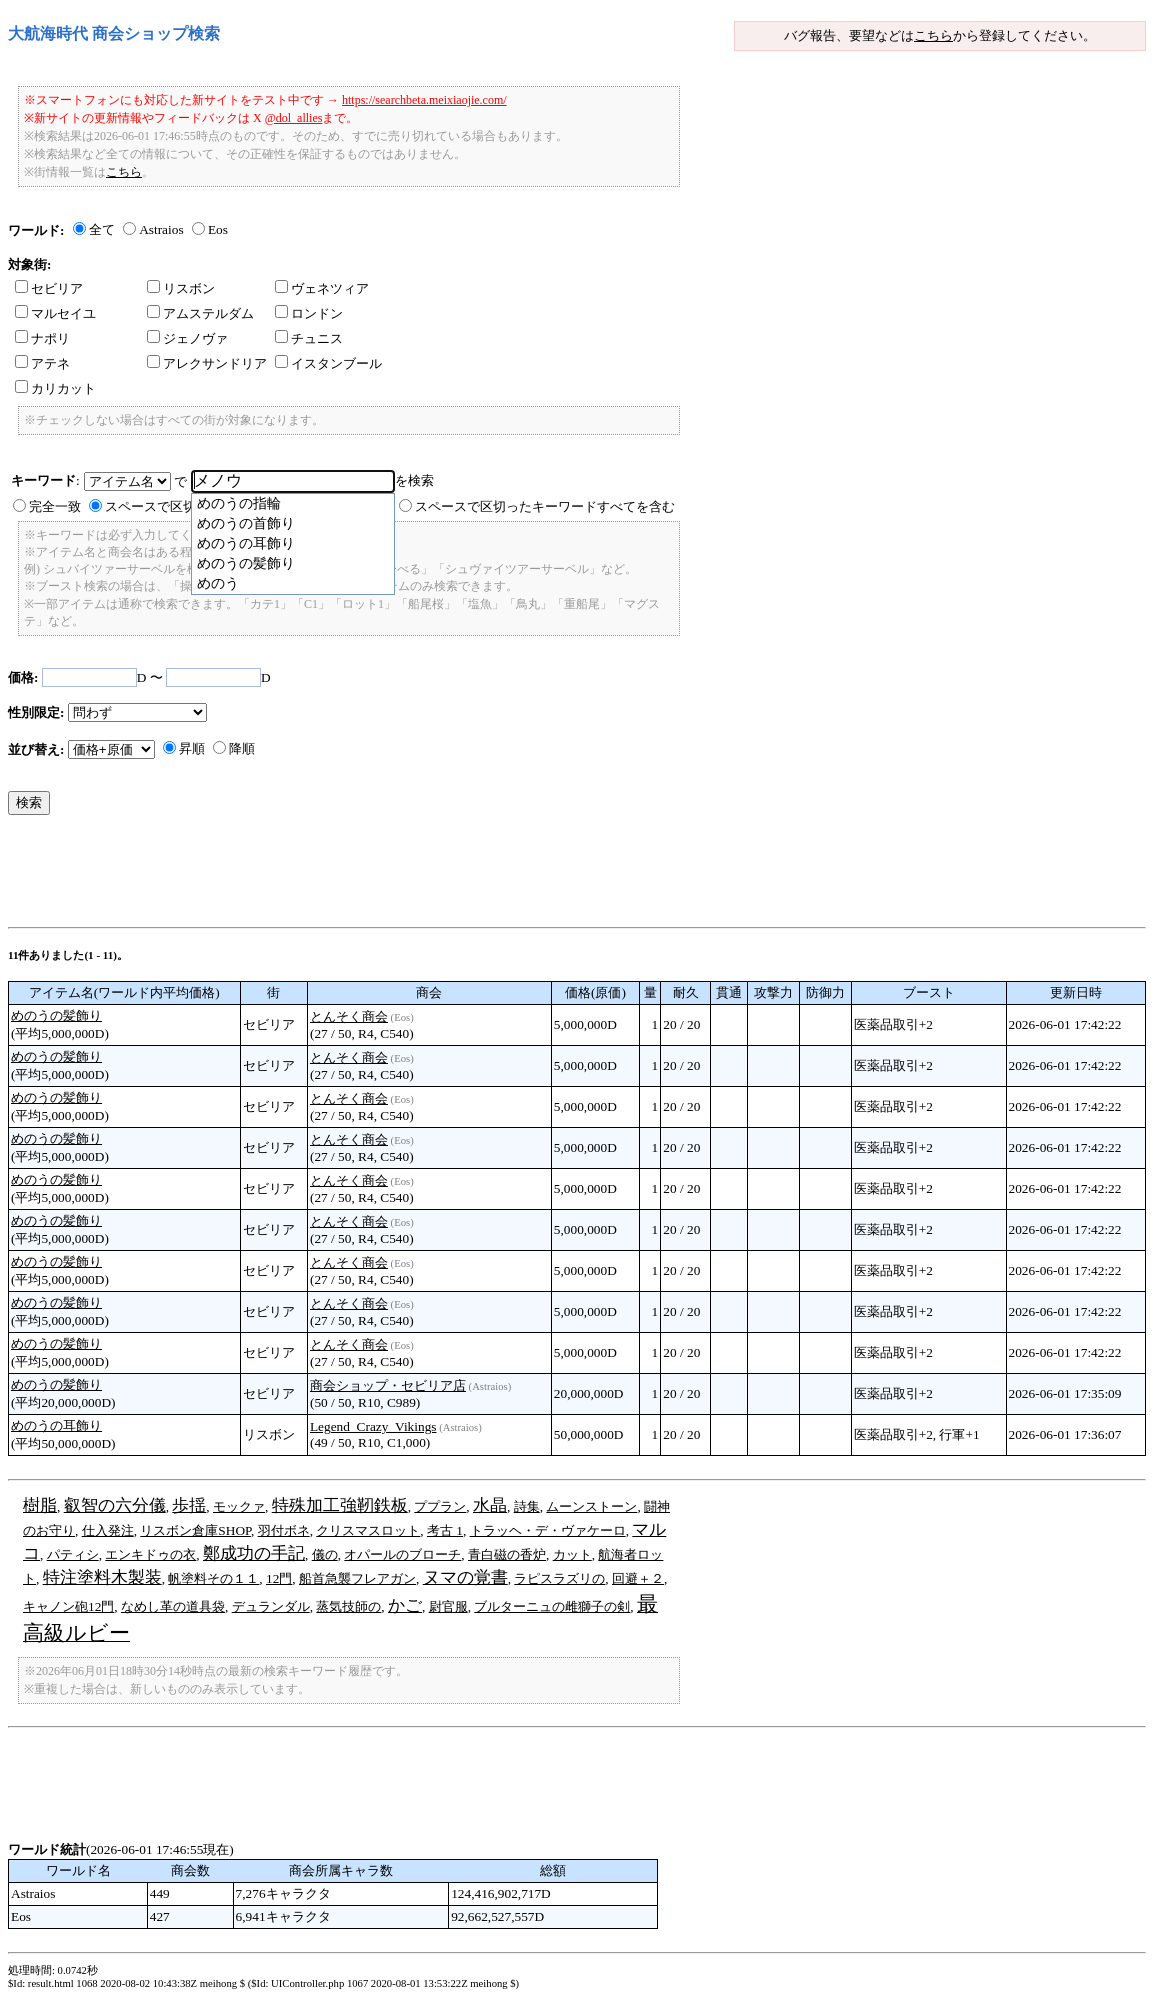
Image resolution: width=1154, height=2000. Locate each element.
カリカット (55, 388)
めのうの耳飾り (56, 1425)
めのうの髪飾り (56, 1015)
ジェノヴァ (187, 338)
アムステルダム (200, 313)
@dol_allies (294, 118)
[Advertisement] (372, 876)
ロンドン (309, 313)
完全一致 (55, 506)
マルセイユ (55, 313)
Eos (218, 229)
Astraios (161, 229)
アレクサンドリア (207, 363)
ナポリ (42, 338)
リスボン (181, 288)
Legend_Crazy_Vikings (373, 1426)
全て (102, 229)
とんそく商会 (349, 1016)
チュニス (309, 338)
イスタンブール (328, 363)
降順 (242, 748)
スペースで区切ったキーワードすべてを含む (545, 506)
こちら (933, 35)
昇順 (192, 748)
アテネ (42, 363)
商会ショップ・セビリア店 (388, 1385)
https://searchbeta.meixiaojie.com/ (424, 100)
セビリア (49, 288)
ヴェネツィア (322, 288)
